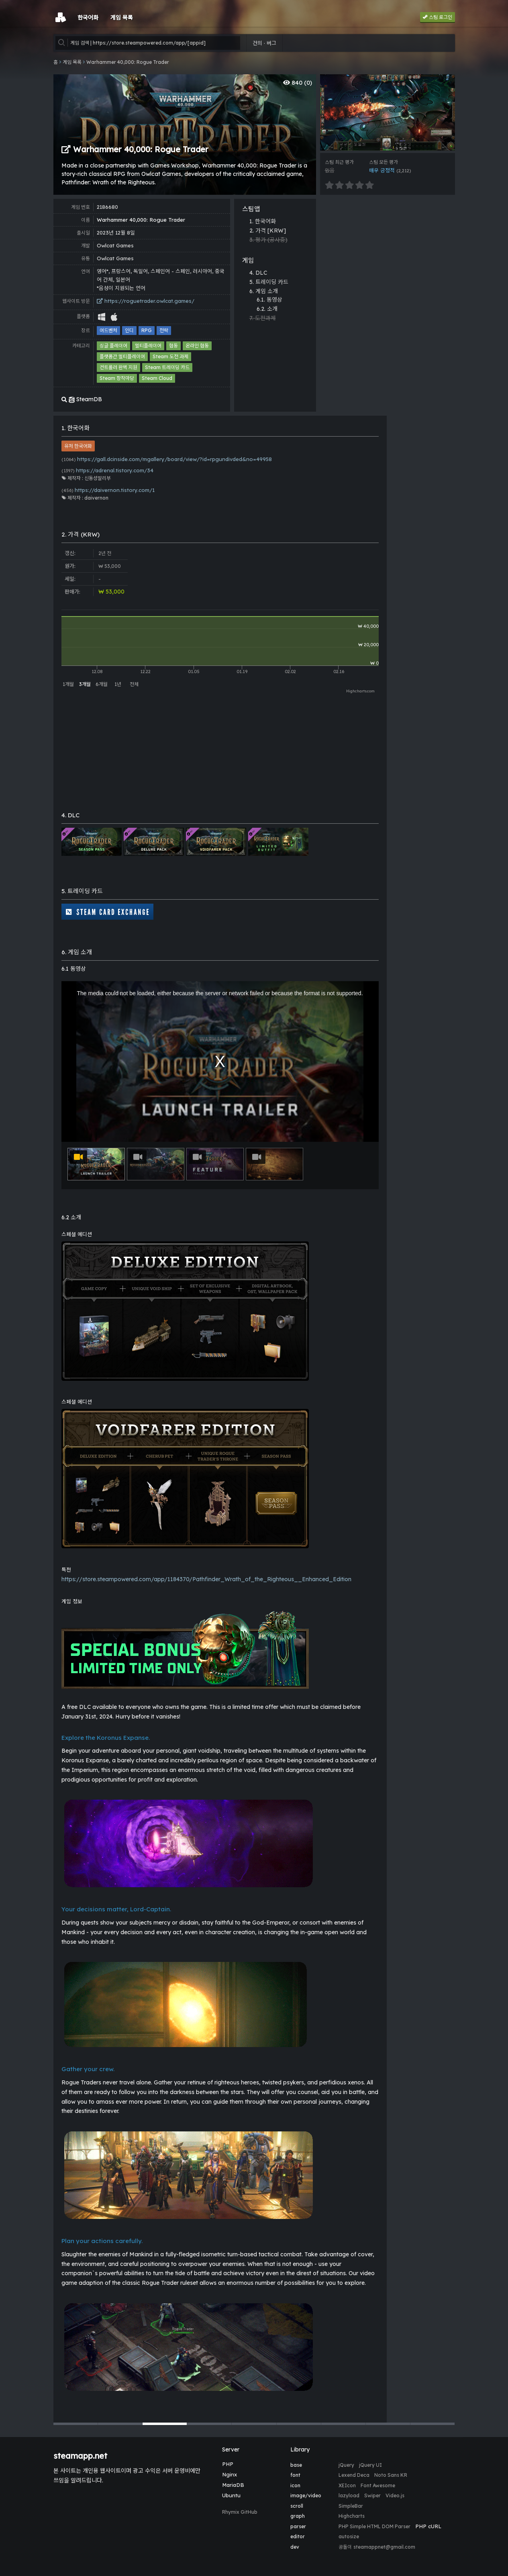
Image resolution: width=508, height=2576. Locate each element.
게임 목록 (72, 62)
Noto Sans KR (390, 2475)
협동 (173, 346)
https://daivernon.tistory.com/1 (108, 490)
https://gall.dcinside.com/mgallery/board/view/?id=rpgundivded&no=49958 (166, 459)
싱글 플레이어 (113, 346)
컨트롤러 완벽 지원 (118, 367)
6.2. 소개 (267, 308)
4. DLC (258, 272)
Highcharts (352, 2516)
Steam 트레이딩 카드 (167, 367)
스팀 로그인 (437, 17)
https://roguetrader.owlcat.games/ (145, 301)
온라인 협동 (197, 346)
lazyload (349, 2495)
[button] (75, 2424)
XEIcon (347, 2485)
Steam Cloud (157, 378)
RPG (146, 330)
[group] (387, 112)
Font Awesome (378, 2485)
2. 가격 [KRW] (267, 230)
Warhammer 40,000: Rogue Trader (127, 62)
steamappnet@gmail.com (384, 2547)
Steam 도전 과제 (170, 356)
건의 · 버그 (264, 43)
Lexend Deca (354, 2475)
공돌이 (345, 2547)
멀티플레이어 (148, 346)
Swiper (372, 2495)
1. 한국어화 (262, 221)
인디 (129, 330)
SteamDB (81, 399)
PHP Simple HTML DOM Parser (374, 2526)
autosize (349, 2536)
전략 (163, 330)
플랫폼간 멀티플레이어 (122, 356)
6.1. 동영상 (269, 299)
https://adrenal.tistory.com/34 (107, 470)
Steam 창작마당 (117, 378)
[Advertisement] (387, 255)
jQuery (346, 2465)
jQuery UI (370, 2465)
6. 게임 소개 (263, 291)
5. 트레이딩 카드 (268, 282)
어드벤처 (108, 330)
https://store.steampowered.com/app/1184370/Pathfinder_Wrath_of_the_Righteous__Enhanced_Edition (206, 1579)
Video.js (395, 2495)
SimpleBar (351, 2506)
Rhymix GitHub (239, 2512)
